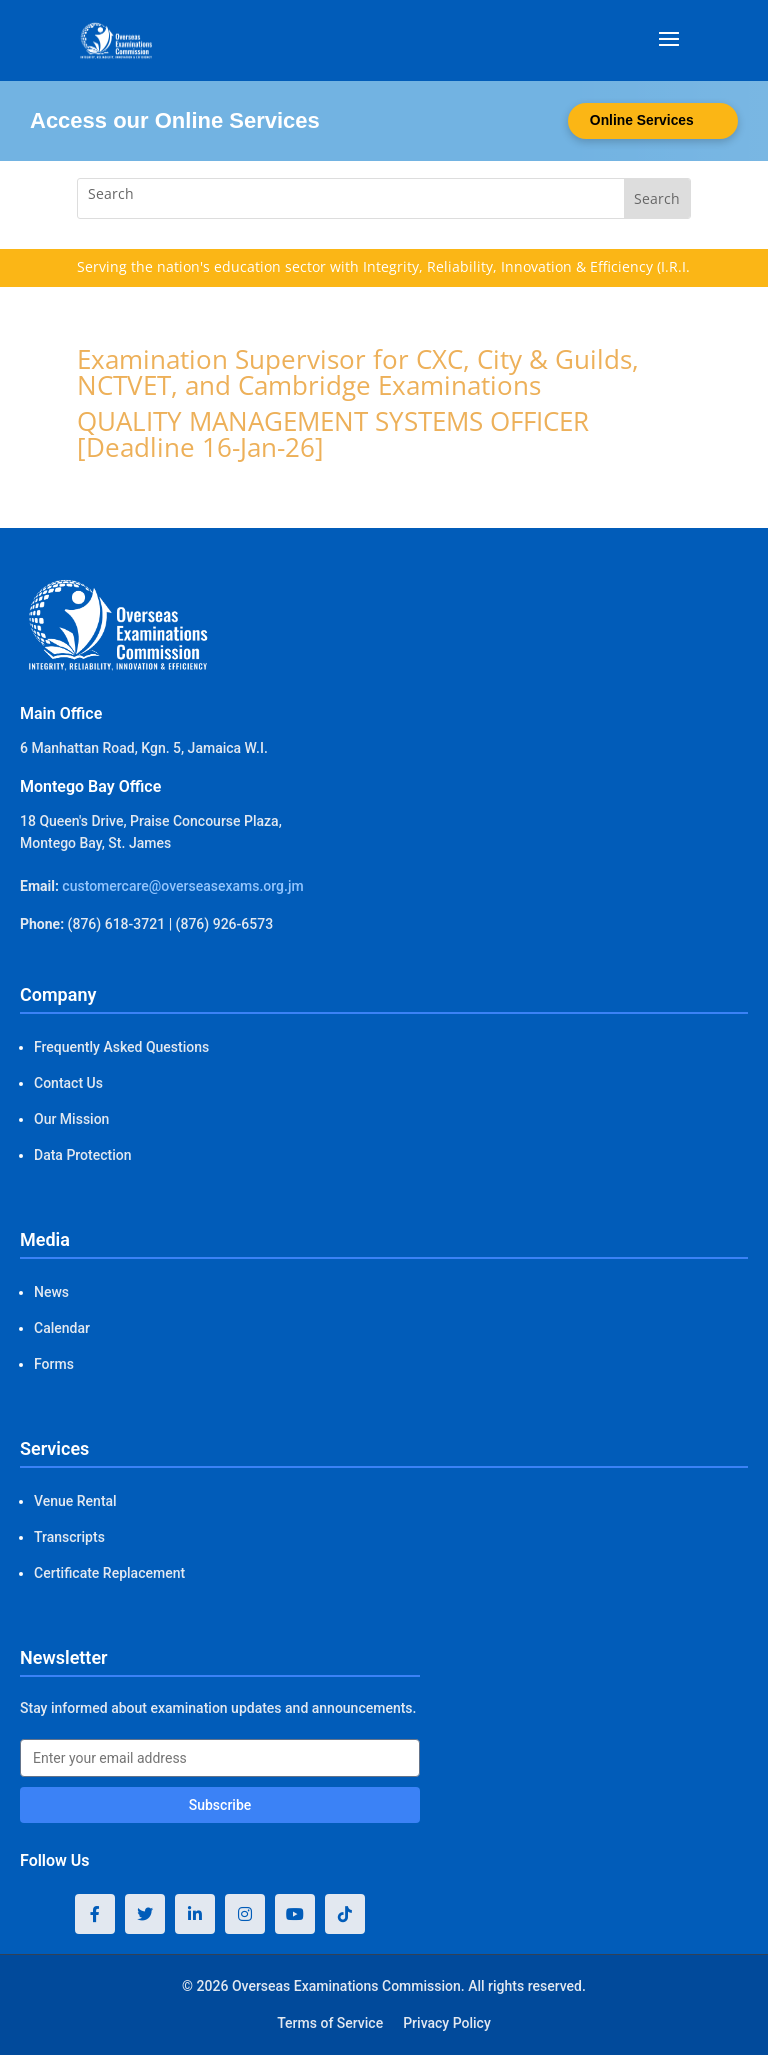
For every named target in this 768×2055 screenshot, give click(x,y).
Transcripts (69, 1537)
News (51, 1292)
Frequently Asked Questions (121, 1047)
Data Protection (82, 1155)
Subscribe (220, 1805)
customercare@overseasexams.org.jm (182, 886)
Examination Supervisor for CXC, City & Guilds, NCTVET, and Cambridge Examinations (358, 372)
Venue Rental (75, 1501)
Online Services (640, 121)
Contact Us (68, 1083)
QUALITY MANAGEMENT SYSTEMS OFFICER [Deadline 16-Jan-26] (333, 434)
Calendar (62, 1328)
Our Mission (71, 1119)
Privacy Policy (447, 2023)
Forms (54, 1364)
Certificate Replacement (109, 1573)
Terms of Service (330, 2023)
